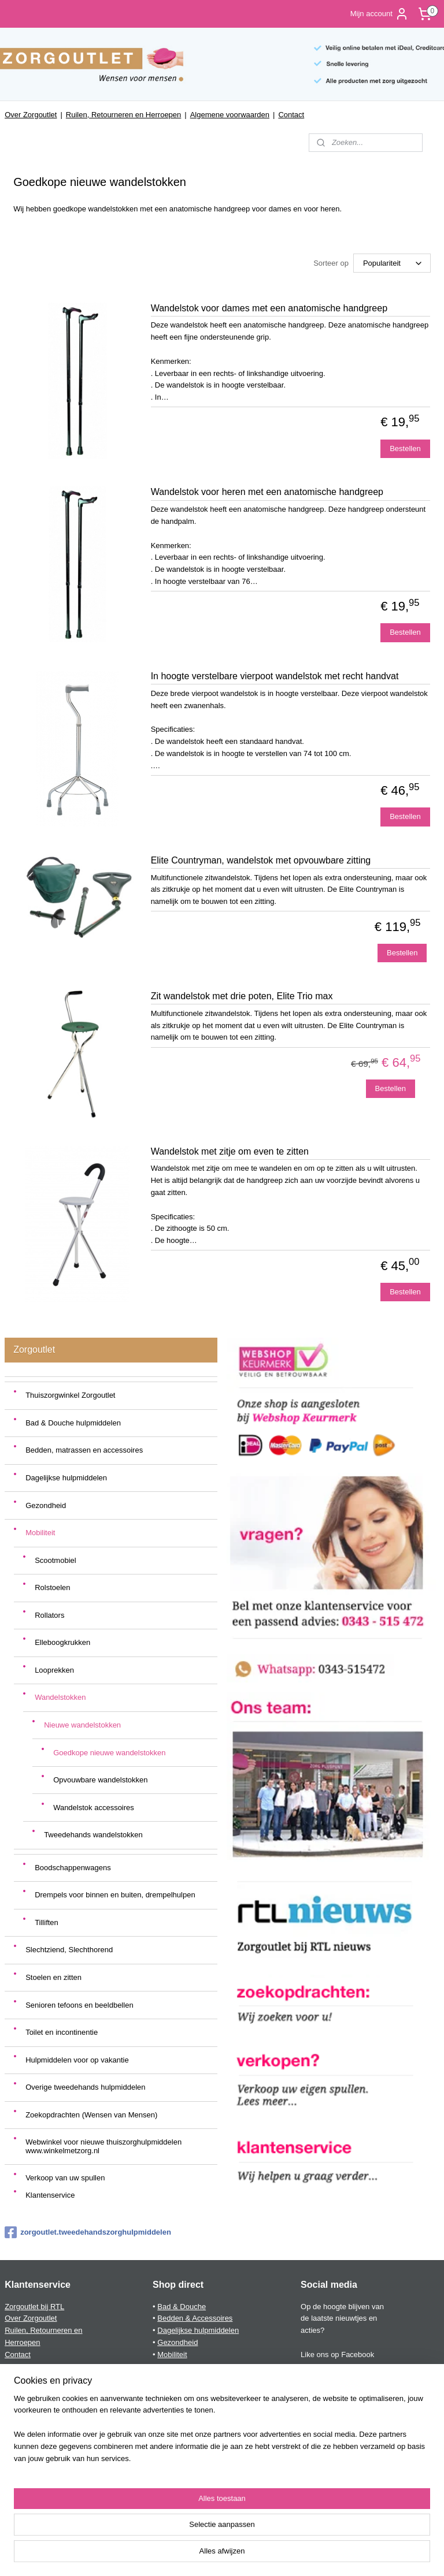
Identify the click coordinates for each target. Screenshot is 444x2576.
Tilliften (46, 1922)
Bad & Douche (181, 2306)
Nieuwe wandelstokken (82, 1725)
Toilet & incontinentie (191, 2414)
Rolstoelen (52, 1587)
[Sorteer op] (392, 264)
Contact (291, 114)
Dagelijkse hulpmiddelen (66, 1477)
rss (202, 2554)
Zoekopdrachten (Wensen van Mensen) (91, 2114)
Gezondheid (45, 1505)
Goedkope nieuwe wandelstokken (109, 1752)
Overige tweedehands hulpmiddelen (85, 2087)
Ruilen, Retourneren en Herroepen (123, 114)
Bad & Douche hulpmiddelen (73, 1423)
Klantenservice (50, 2195)
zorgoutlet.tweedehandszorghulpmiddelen (88, 2232)
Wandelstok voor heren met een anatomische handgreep (267, 492)
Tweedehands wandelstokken (93, 1834)
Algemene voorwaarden (229, 114)
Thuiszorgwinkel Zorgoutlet (70, 1395)
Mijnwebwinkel (329, 2554)
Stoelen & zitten (183, 2390)
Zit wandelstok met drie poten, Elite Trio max (242, 996)
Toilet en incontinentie (61, 2032)
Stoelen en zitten (53, 1977)
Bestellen (405, 448)
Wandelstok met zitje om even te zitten (230, 1151)
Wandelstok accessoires (93, 1807)
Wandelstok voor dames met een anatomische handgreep (269, 308)
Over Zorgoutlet (31, 114)
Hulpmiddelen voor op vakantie (77, 2060)
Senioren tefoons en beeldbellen (79, 2005)
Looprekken (54, 1670)
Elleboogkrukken (62, 1642)
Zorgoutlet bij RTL (34, 2306)
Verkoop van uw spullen (65, 2177)
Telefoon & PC (181, 2402)
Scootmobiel (55, 1560)
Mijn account (379, 14)
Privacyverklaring (33, 2378)
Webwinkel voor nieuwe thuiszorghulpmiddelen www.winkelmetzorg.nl (103, 2146)
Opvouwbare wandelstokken (100, 1779)
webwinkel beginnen (239, 2554)
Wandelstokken (60, 1697)
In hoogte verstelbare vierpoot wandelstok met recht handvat (275, 676)
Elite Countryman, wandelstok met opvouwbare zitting (261, 860)
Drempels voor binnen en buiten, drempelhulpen (115, 1894)
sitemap (181, 2554)
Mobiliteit (40, 1532)
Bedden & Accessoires (194, 2318)
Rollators (49, 1615)
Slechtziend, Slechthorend (69, 1949)
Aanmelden (33, 2507)
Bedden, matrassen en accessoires (84, 1450)
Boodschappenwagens (73, 1867)
